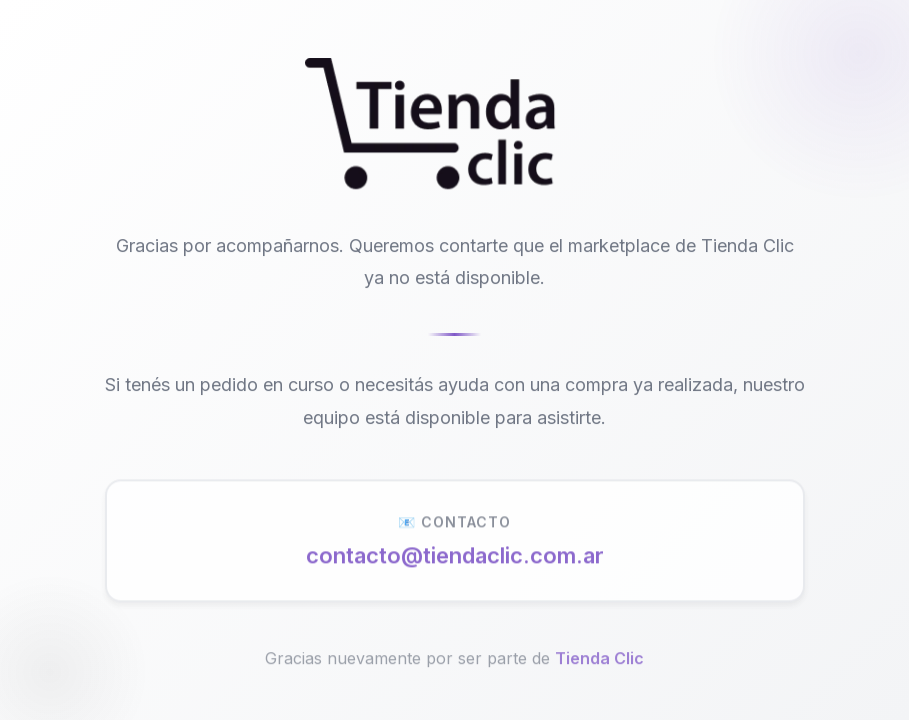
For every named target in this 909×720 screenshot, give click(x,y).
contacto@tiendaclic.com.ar (455, 560)
